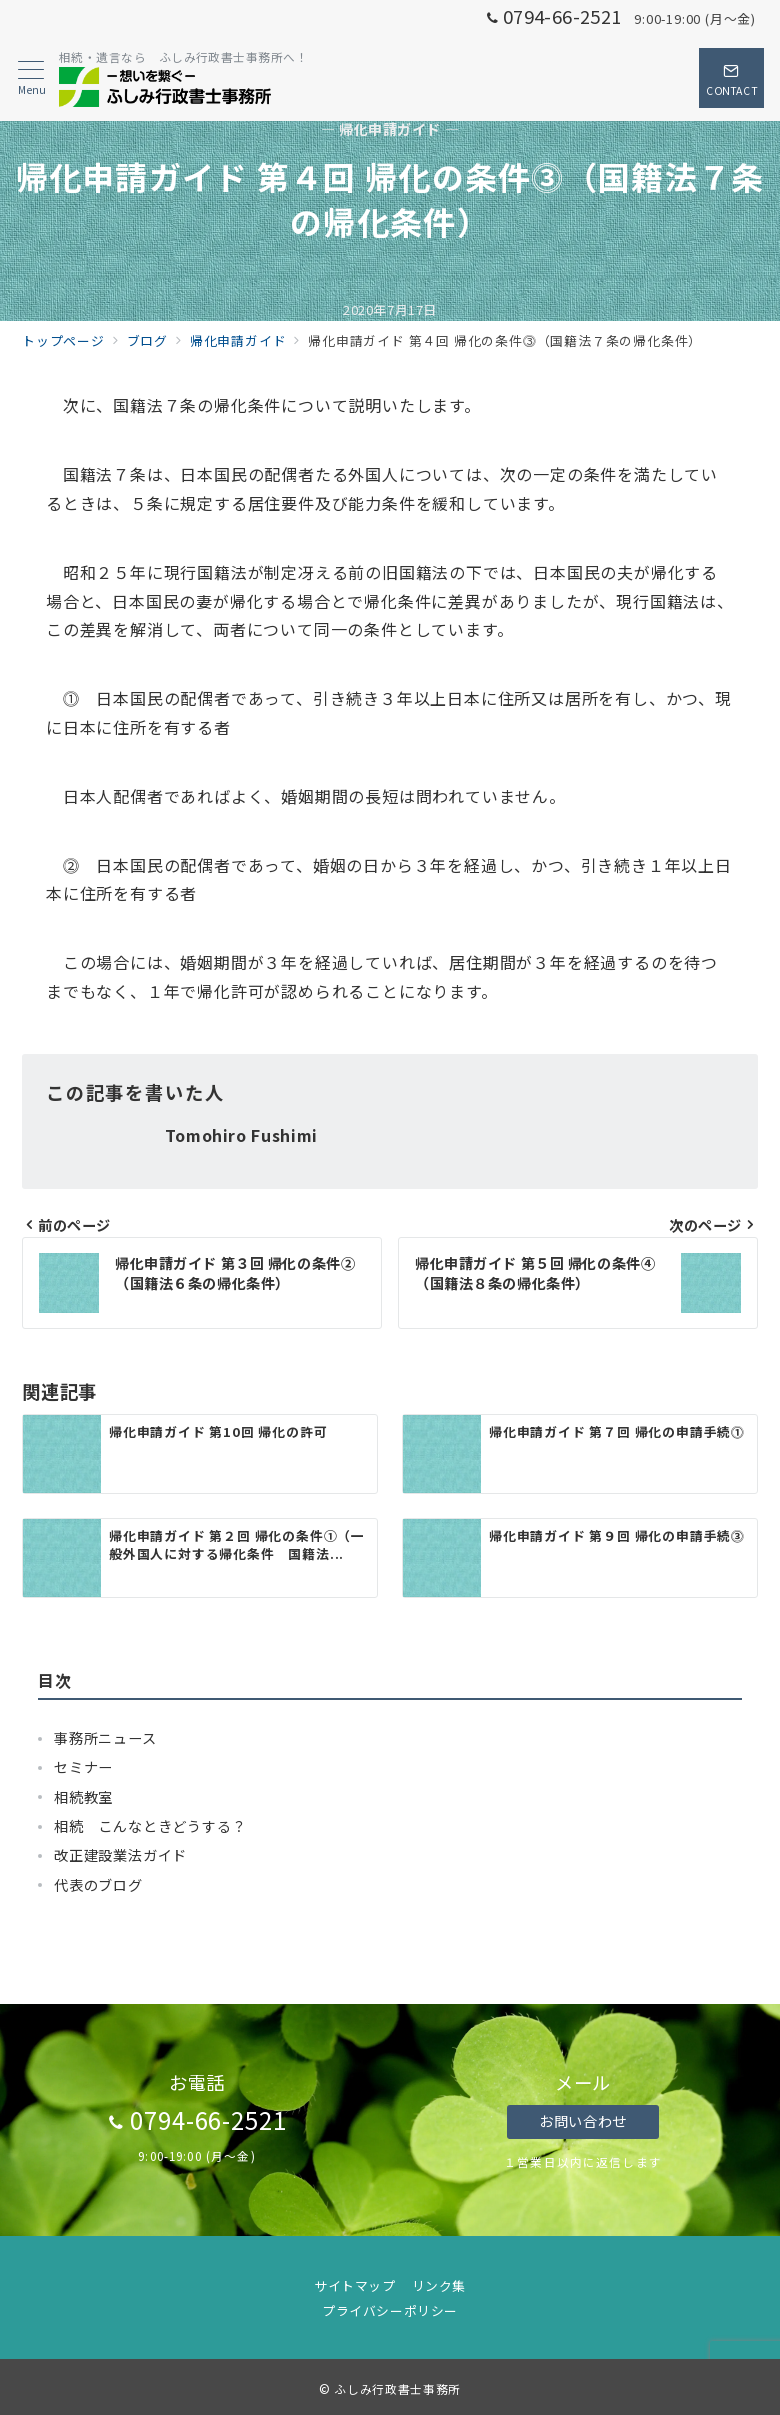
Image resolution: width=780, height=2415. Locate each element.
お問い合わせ (582, 2121)
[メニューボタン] (31, 78)
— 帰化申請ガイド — (390, 129)
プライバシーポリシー (389, 2310)
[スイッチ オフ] (731, 78)
